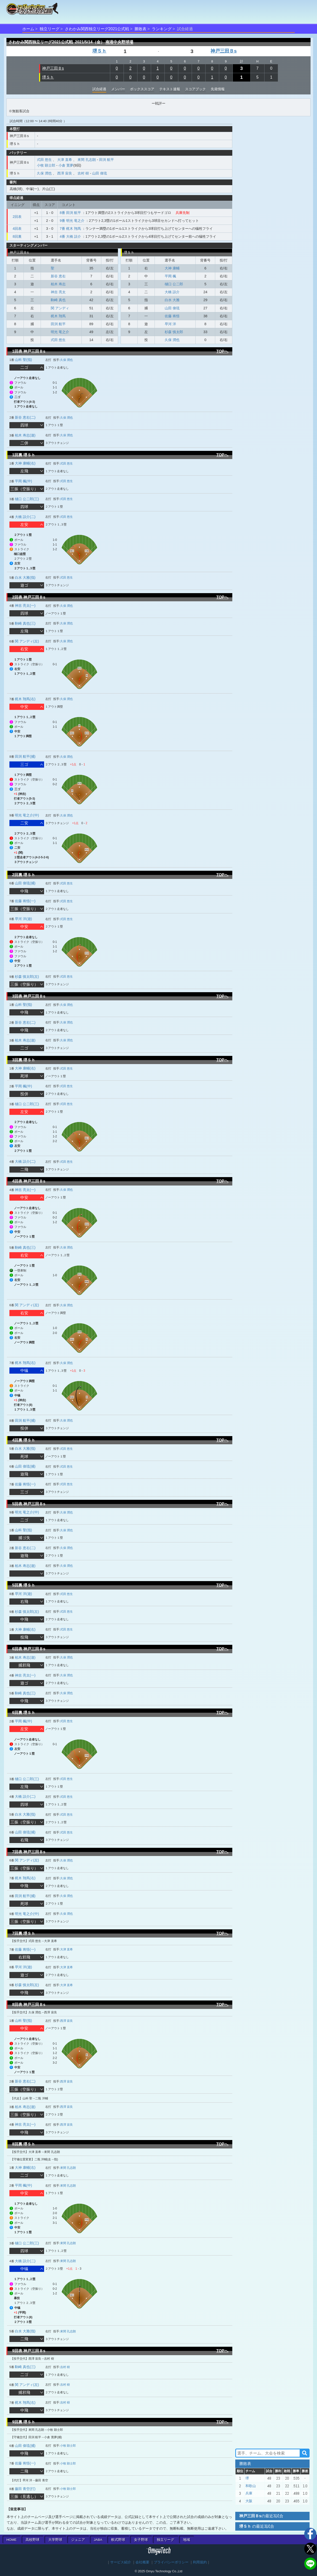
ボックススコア (142, 89)
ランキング (162, 29)
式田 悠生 (44, 160)
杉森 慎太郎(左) (27, 977)
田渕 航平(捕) (25, 756)
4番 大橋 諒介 (70, 236)
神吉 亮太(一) (25, 606)
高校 (32, 2540)
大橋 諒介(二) (25, 517)
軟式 (118, 2540)
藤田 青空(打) (25, 2489)
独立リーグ (49, 29)
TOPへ (222, 351)
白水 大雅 (172, 300)
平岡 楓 (170, 276)
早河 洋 (170, 324)
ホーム (28, 29)
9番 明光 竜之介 (72, 221)
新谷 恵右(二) (25, 417)
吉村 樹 (83, 173)
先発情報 (218, 89)
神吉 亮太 (58, 292)
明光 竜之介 (60, 332)
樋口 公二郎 (174, 284)
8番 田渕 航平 (70, 213)
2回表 (17, 217)
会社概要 (142, 2562)
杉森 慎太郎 (174, 332)
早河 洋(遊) (23, 919)
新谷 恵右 (58, 276)
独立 (165, 2540)
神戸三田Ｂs (224, 51)
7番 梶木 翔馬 (70, 229)
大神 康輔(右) (25, 463)
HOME (11, 2540)
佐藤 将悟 (172, 316)
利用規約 (200, 2562)
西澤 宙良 (64, 173)
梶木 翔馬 (58, 316)
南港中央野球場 (119, 42)
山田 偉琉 (99, 173)
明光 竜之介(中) (27, 815)
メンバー (118, 89)
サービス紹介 (120, 2562)
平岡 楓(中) (23, 481)
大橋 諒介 (172, 292)
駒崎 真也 (58, 300)
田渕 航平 (106, 160)
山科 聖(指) (23, 360)
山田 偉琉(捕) (25, 883)
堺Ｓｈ (99, 51)
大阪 (248, 2501)
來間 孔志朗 (87, 160)
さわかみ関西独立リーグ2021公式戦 (97, 29)
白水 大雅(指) (25, 577)
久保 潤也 (44, 173)
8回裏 (17, 236)
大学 (55, 2540)
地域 (186, 2540)
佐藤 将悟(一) (25, 901)
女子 (141, 2540)
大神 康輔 (172, 268)
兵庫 (248, 2493)
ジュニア (78, 2540)
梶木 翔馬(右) (25, 699)
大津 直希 (64, 160)
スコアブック (195, 89)
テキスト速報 (169, 89)
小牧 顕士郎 (46, 165)
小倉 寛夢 (65, 165)
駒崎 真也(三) (25, 623)
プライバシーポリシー (171, 2562)
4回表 (17, 229)
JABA (98, 2540)
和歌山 (250, 2486)
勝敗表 (140, 29)
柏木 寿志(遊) (25, 435)
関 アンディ (60, 308)
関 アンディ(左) (27, 641)
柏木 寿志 (58, 284)
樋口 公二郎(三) (27, 499)
